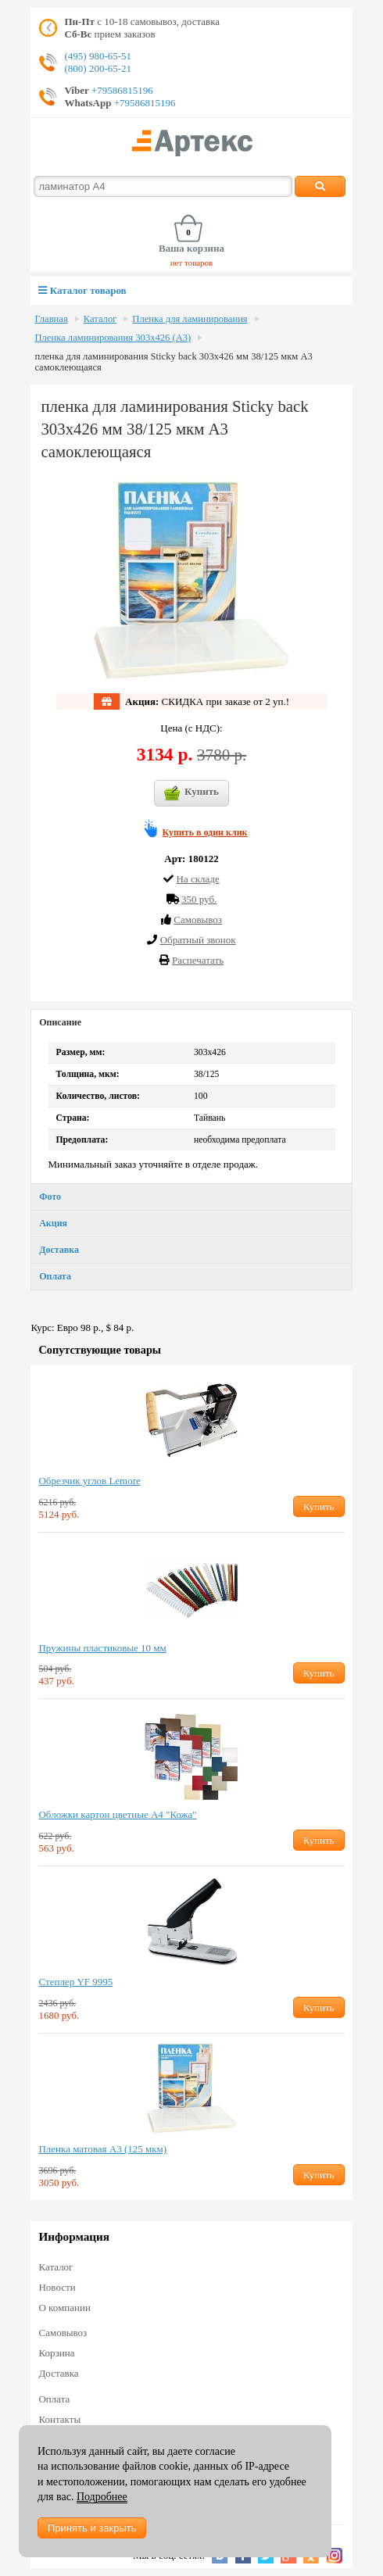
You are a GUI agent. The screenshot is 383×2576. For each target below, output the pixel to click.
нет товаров (191, 262)
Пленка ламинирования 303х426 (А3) (112, 337)
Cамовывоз (198, 919)
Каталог (100, 318)
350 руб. (199, 899)
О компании (64, 2307)
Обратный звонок (198, 940)
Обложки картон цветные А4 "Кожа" (117, 1814)
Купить (191, 793)
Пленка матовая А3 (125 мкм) (102, 2149)
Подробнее (102, 2497)
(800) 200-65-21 (97, 68)
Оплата (55, 1276)
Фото (50, 1196)
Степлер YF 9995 (75, 1981)
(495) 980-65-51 (97, 56)
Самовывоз (62, 2332)
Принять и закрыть (92, 2528)
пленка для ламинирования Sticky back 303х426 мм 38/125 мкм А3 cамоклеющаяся (173, 362)
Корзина (56, 2353)
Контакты (59, 2419)
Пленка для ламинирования (189, 318)
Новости (56, 2287)
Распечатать (198, 960)
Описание (60, 1022)
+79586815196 (121, 90)
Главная (50, 318)
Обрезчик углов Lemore (89, 1481)
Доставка (59, 1249)
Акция (53, 1223)
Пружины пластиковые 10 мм (102, 1648)
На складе (198, 879)
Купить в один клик (205, 832)
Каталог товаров (82, 290)
